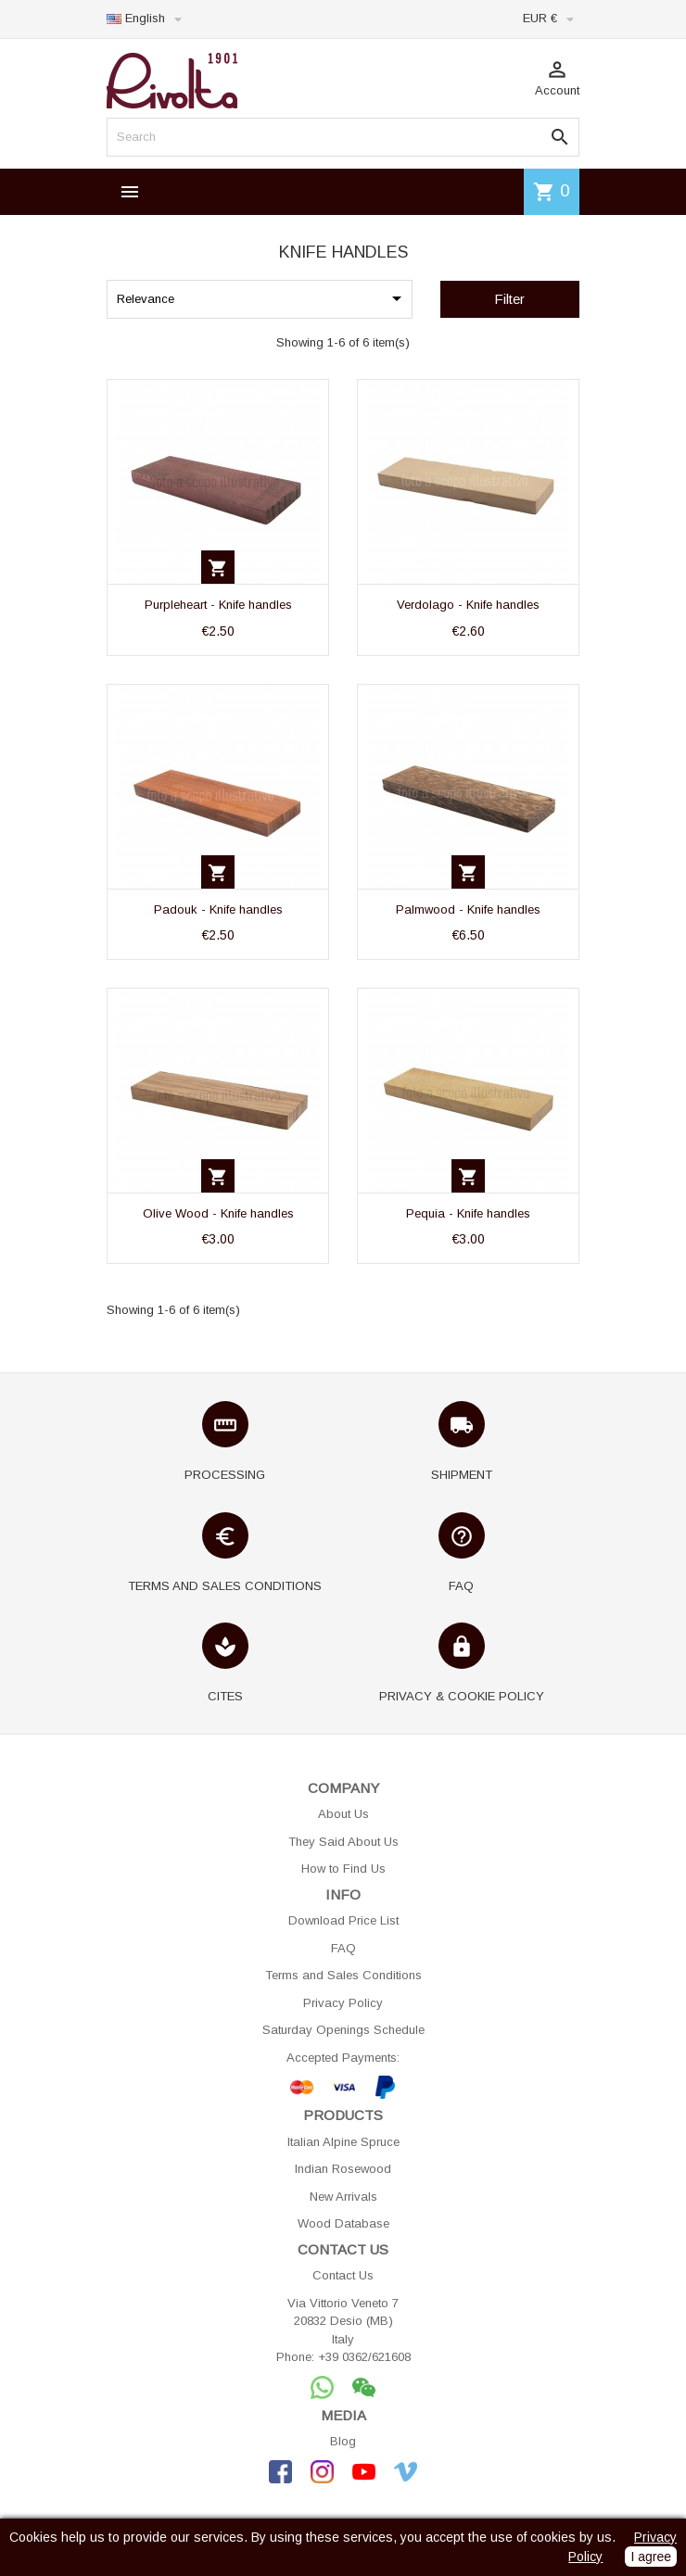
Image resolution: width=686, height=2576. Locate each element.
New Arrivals (343, 2196)
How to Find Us (343, 1868)
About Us (343, 1814)
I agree (650, 2556)
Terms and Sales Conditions (343, 1975)
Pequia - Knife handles (468, 1213)
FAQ (343, 1948)
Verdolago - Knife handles (468, 605)
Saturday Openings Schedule (343, 2030)
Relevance (262, 298)
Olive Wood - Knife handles (218, 1213)
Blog (343, 2441)
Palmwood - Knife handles (468, 909)
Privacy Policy (343, 2003)
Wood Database (343, 2223)
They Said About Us (343, 1842)
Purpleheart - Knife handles (218, 605)
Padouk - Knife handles (218, 909)
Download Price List (343, 1920)
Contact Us (343, 2275)
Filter (509, 299)
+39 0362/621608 (364, 2357)
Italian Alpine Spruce (343, 2142)
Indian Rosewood (343, 2169)
